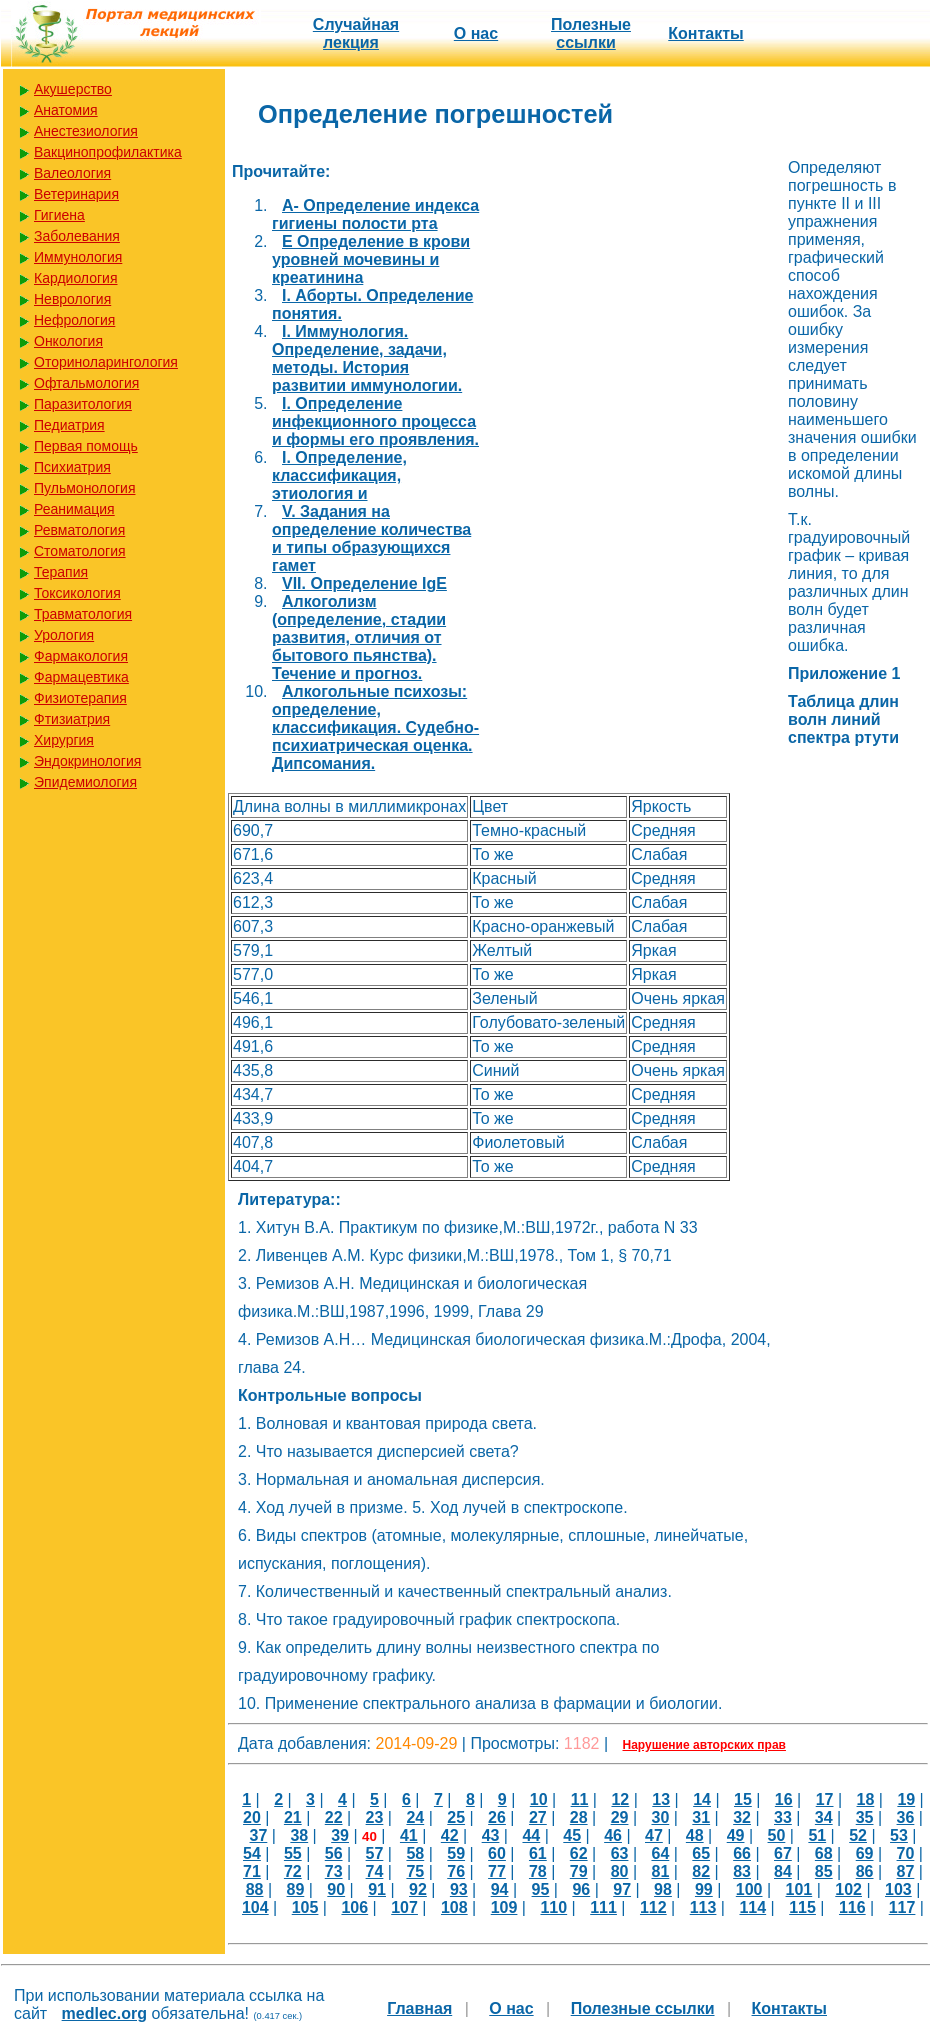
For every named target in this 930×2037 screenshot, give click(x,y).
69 (865, 1853)
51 (817, 1835)
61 (538, 1853)
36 (906, 1817)
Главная (419, 2008)
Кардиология (76, 278)
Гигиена (59, 215)
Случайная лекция (356, 33)
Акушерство (73, 89)
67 (783, 1853)
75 (415, 1871)
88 (255, 1889)
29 (620, 1817)
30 (660, 1817)
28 (579, 1817)
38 (299, 1835)
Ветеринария (76, 194)
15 (743, 1799)
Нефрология (74, 320)
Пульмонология (84, 488)
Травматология (83, 614)
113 (703, 1907)
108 (454, 1907)
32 (742, 1817)
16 (784, 1799)
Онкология (68, 341)
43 (491, 1835)
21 (293, 1817)
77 (497, 1871)
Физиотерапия (80, 698)
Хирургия (64, 740)
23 (375, 1817)
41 (409, 1835)
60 (497, 1853)
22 (334, 1817)
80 (620, 1871)
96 (581, 1889)
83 (742, 1871)
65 (701, 1853)
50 (777, 1835)
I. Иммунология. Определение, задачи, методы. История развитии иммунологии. (367, 358)
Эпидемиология (85, 782)
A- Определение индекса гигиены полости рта (375, 214)
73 (334, 1871)
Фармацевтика (81, 677)
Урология (64, 635)
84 (783, 1871)
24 (415, 1817)
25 (456, 1817)
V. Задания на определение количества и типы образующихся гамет (371, 538)
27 (538, 1817)
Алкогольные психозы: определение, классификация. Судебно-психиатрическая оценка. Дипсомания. (375, 727)
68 (824, 1853)
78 (538, 1871)
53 (899, 1835)
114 (752, 1907)
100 (749, 1889)
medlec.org (104, 2013)
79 (579, 1871)
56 (334, 1853)
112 (653, 1907)
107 (404, 1907)
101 (799, 1889)
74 (375, 1871)
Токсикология (77, 593)
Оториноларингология (106, 362)
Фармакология (81, 656)
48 (695, 1835)
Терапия (61, 572)
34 (824, 1817)
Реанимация (74, 509)
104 (255, 1907)
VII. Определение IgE (364, 583)
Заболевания (77, 236)
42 (450, 1835)
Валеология (72, 173)
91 (377, 1889)
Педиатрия (69, 425)
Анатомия (66, 110)
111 (603, 1907)
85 (824, 1871)
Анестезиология (86, 131)
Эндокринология (87, 761)
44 (531, 1835)
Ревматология (79, 530)
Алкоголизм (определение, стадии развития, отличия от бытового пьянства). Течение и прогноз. (359, 637)
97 (622, 1889)
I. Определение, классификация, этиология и (339, 475)
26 (497, 1817)
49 (736, 1835)
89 (296, 1889)
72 (293, 1871)
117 (902, 1907)
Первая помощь (86, 446)
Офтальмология (86, 383)
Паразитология (83, 404)
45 (572, 1835)
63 (620, 1853)
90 (336, 1889)
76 (456, 1871)
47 (654, 1835)
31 (701, 1817)
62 (579, 1853)
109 (504, 1907)
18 (866, 1799)
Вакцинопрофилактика (108, 152)
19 (906, 1799)
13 (661, 1799)
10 (539, 1799)
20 (252, 1817)
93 (459, 1889)
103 (898, 1889)
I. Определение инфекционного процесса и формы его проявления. (375, 421)
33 (783, 1817)
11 (580, 1799)
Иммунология (78, 257)
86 (865, 1871)
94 (500, 1889)
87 (906, 1871)
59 (456, 1853)
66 (742, 1853)
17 (825, 1799)
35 (865, 1817)
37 (259, 1835)
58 (415, 1853)
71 (252, 1871)
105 (305, 1907)
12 (620, 1799)
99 (704, 1889)
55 (293, 1853)
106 (354, 1907)
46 (613, 1835)
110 (553, 1907)
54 (252, 1853)
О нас (476, 33)
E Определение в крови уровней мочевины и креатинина (371, 259)
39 (340, 1835)
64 (660, 1853)
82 (701, 1871)
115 (802, 1907)
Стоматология (80, 551)
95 (541, 1889)
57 (375, 1853)
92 (418, 1889)
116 (852, 1907)
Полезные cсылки (591, 33)
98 (663, 1889)
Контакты (705, 33)
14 (702, 1799)
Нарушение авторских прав (704, 1745)
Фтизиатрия (72, 719)
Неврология (72, 299)
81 (660, 1871)
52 (858, 1835)
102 (848, 1889)
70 (906, 1853)
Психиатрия (72, 467)
